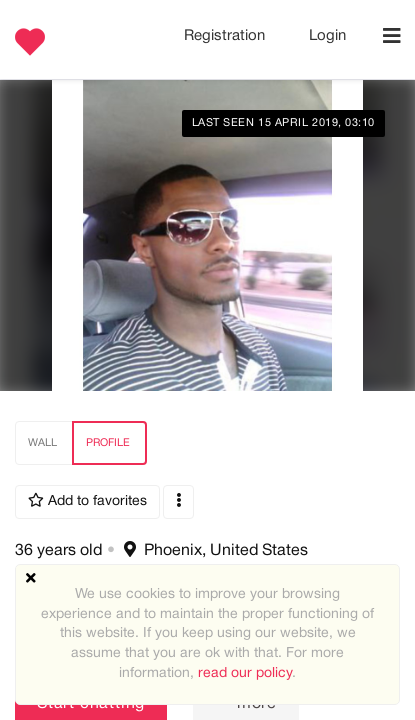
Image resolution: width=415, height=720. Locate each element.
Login (327, 36)
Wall (42, 443)
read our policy (245, 673)
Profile (108, 443)
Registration (226, 36)
